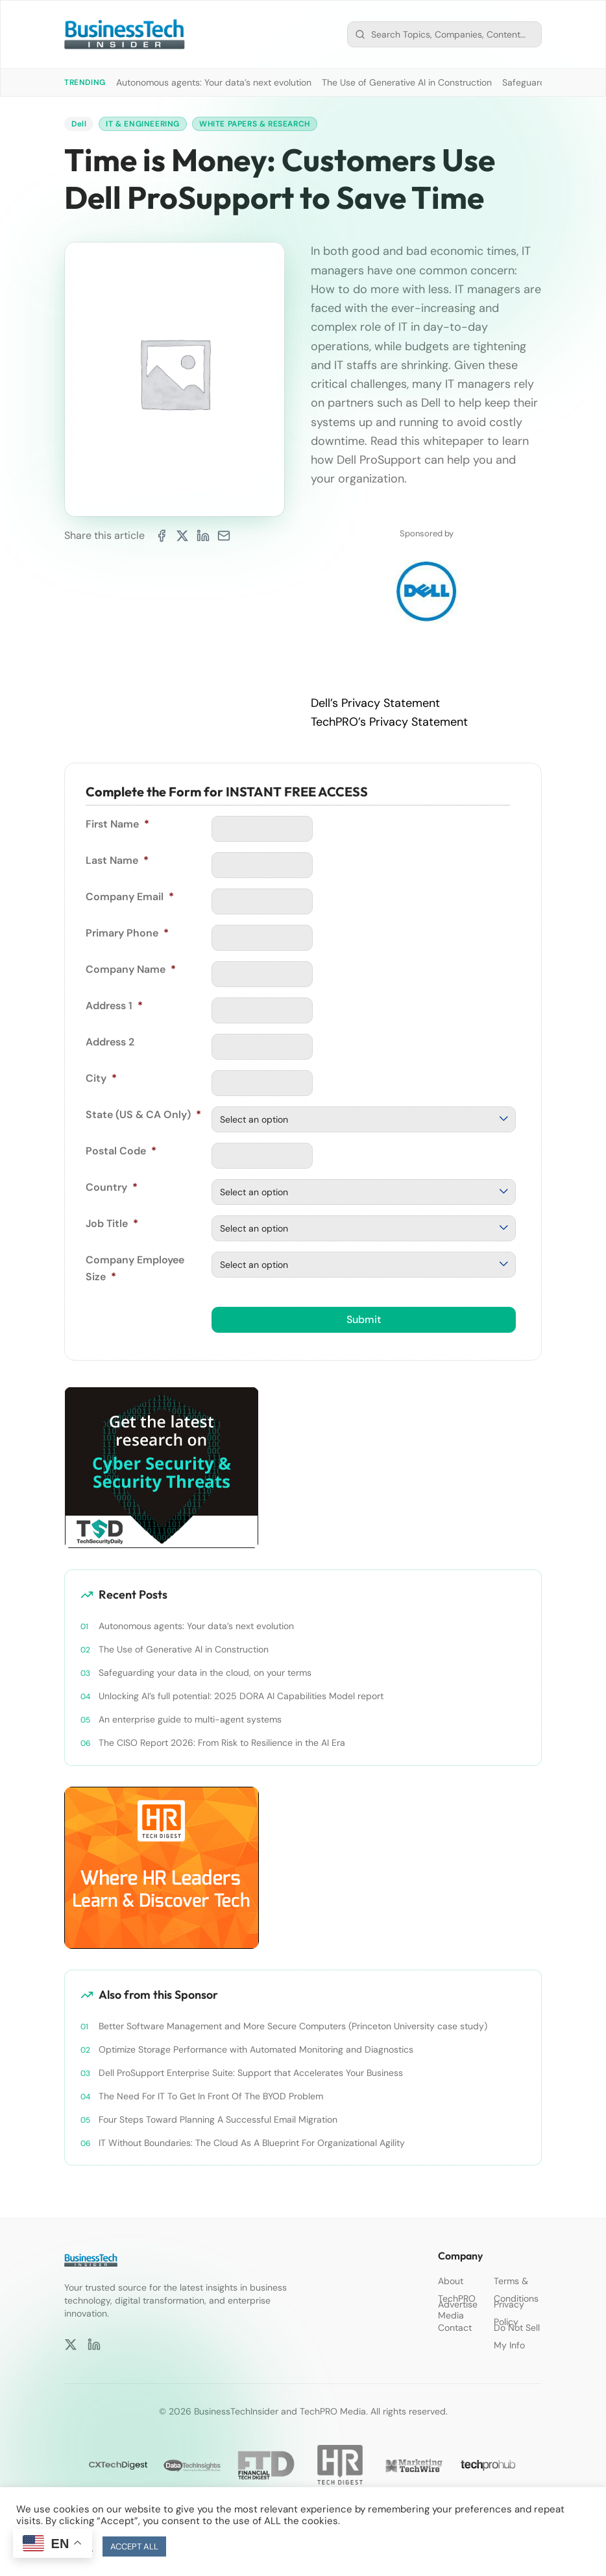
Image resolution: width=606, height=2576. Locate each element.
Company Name (131, 969)
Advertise (458, 2304)
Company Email (130, 896)
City (101, 1078)
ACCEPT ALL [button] (134, 2546)
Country (112, 1187)
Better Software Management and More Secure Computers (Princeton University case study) (293, 2026)
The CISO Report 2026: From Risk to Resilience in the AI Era (222, 1742)
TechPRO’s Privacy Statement (389, 722)
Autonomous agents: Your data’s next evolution (213, 82)
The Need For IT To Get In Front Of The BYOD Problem (211, 2096)
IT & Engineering (143, 124)
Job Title (112, 1223)
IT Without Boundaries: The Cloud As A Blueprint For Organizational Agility (252, 2143)
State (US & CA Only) (143, 1114)
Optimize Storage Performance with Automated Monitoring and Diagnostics (256, 2049)
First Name (117, 824)
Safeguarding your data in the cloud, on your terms (205, 1672)
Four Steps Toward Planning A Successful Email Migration (218, 2119)
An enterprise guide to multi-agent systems (190, 1719)
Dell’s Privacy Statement (375, 703)
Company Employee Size (135, 1268)
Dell (78, 124)
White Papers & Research (254, 124)
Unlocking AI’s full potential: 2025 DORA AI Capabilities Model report (241, 1696)
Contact (455, 2327)
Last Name (117, 860)
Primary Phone (127, 933)
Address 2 (110, 1042)
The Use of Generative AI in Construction (407, 82)
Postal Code (121, 1151)
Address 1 (114, 1005)
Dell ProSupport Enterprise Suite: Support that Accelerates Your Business (251, 2073)
